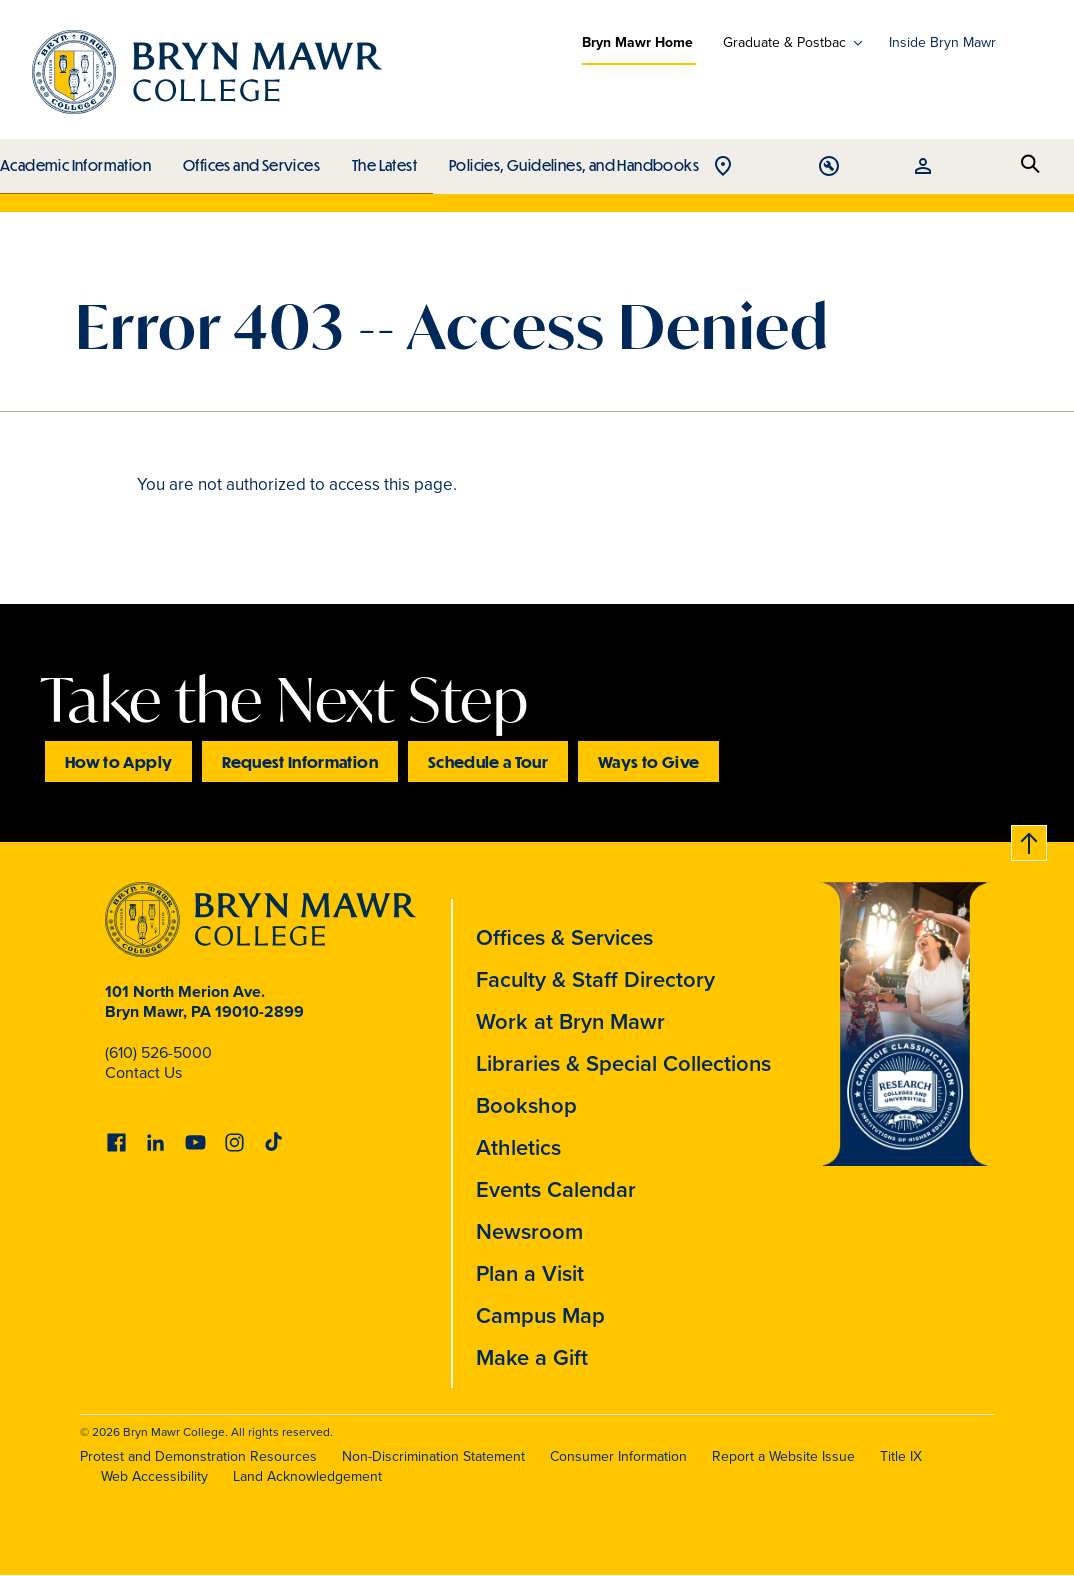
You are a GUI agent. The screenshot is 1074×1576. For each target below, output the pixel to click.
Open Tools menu (937, 167)
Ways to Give (648, 761)
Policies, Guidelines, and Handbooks (567, 160)
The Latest (379, 160)
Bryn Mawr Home (637, 42)
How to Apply (118, 761)
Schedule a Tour (488, 761)
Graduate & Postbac (784, 43)
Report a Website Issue (783, 1456)
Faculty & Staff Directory (595, 979)
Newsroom (529, 1231)
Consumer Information (618, 1456)
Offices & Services (564, 937)
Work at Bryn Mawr (570, 1021)
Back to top (1027, 839)
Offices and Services (248, 160)
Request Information (300, 761)
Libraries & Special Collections (623, 1063)
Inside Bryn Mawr (942, 42)
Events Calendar (556, 1189)
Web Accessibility (154, 1476)
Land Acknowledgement (307, 1476)
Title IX (901, 1456)
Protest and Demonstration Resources (198, 1456)
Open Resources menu (985, 167)
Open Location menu (889, 167)
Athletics (518, 1147)
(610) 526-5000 (158, 1052)
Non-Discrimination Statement (433, 1456)
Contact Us (143, 1072)
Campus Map (540, 1315)
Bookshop (526, 1105)
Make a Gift (532, 1357)
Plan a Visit (530, 1273)
